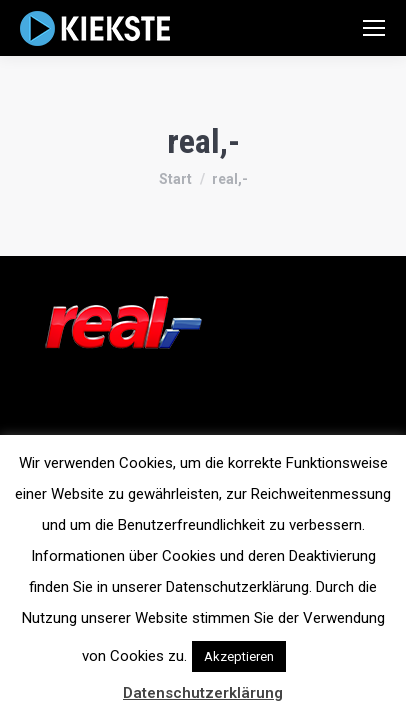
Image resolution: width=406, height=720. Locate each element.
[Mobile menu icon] (374, 28)
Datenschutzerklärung (203, 693)
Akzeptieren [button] (239, 656)
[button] (308, 647)
